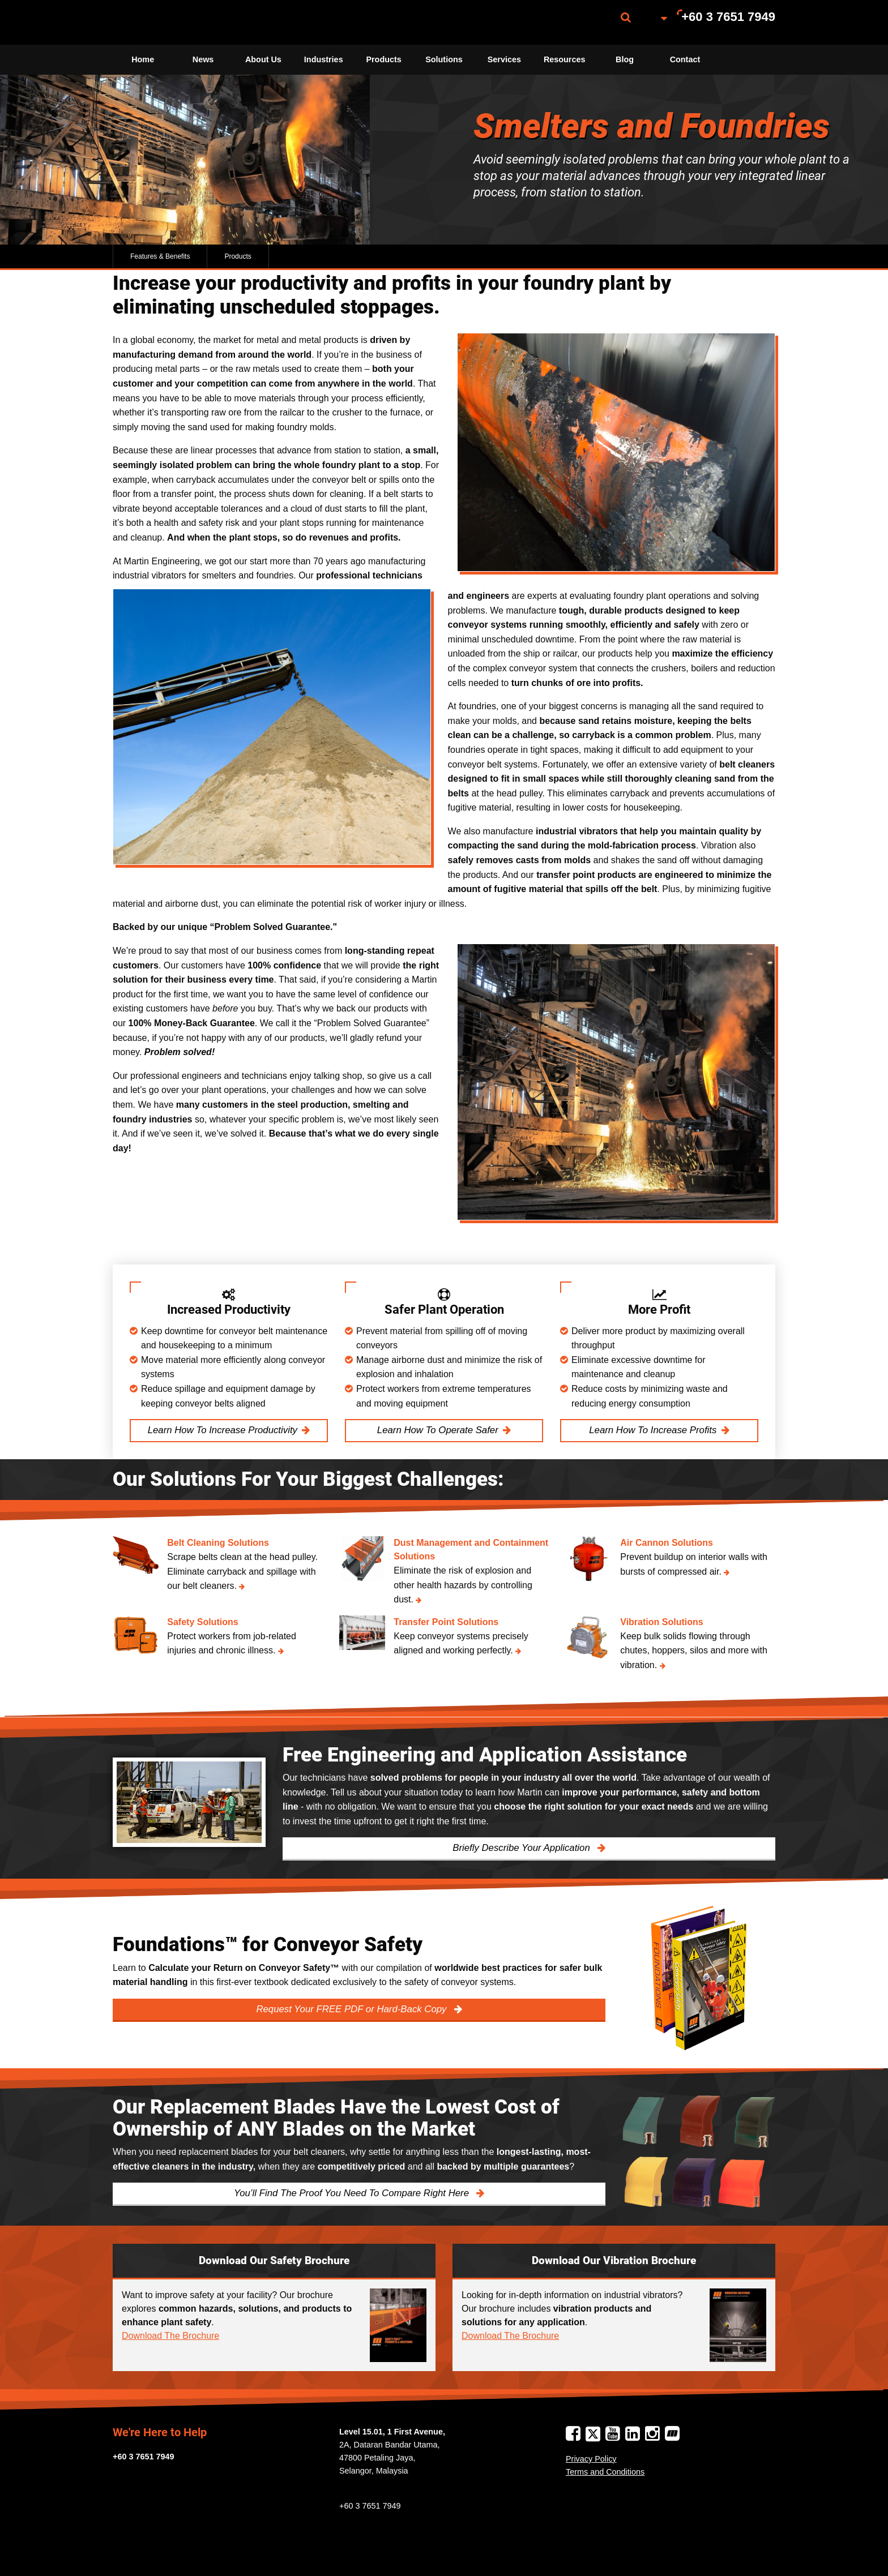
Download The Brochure (170, 2336)
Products (383, 59)
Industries (323, 59)
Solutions (444, 59)
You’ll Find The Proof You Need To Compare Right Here (353, 2193)
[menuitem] (169, 22)
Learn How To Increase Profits (652, 1430)
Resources (565, 59)
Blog (625, 59)
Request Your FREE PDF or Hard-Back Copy (352, 2009)
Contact (685, 59)
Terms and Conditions (605, 2471)
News (203, 59)
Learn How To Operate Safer (437, 1430)
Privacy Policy (591, 2458)
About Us (263, 59)
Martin (169, 22)
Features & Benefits (160, 256)
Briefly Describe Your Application (522, 1847)
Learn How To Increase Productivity (222, 1430)
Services (504, 59)
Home (142, 59)
